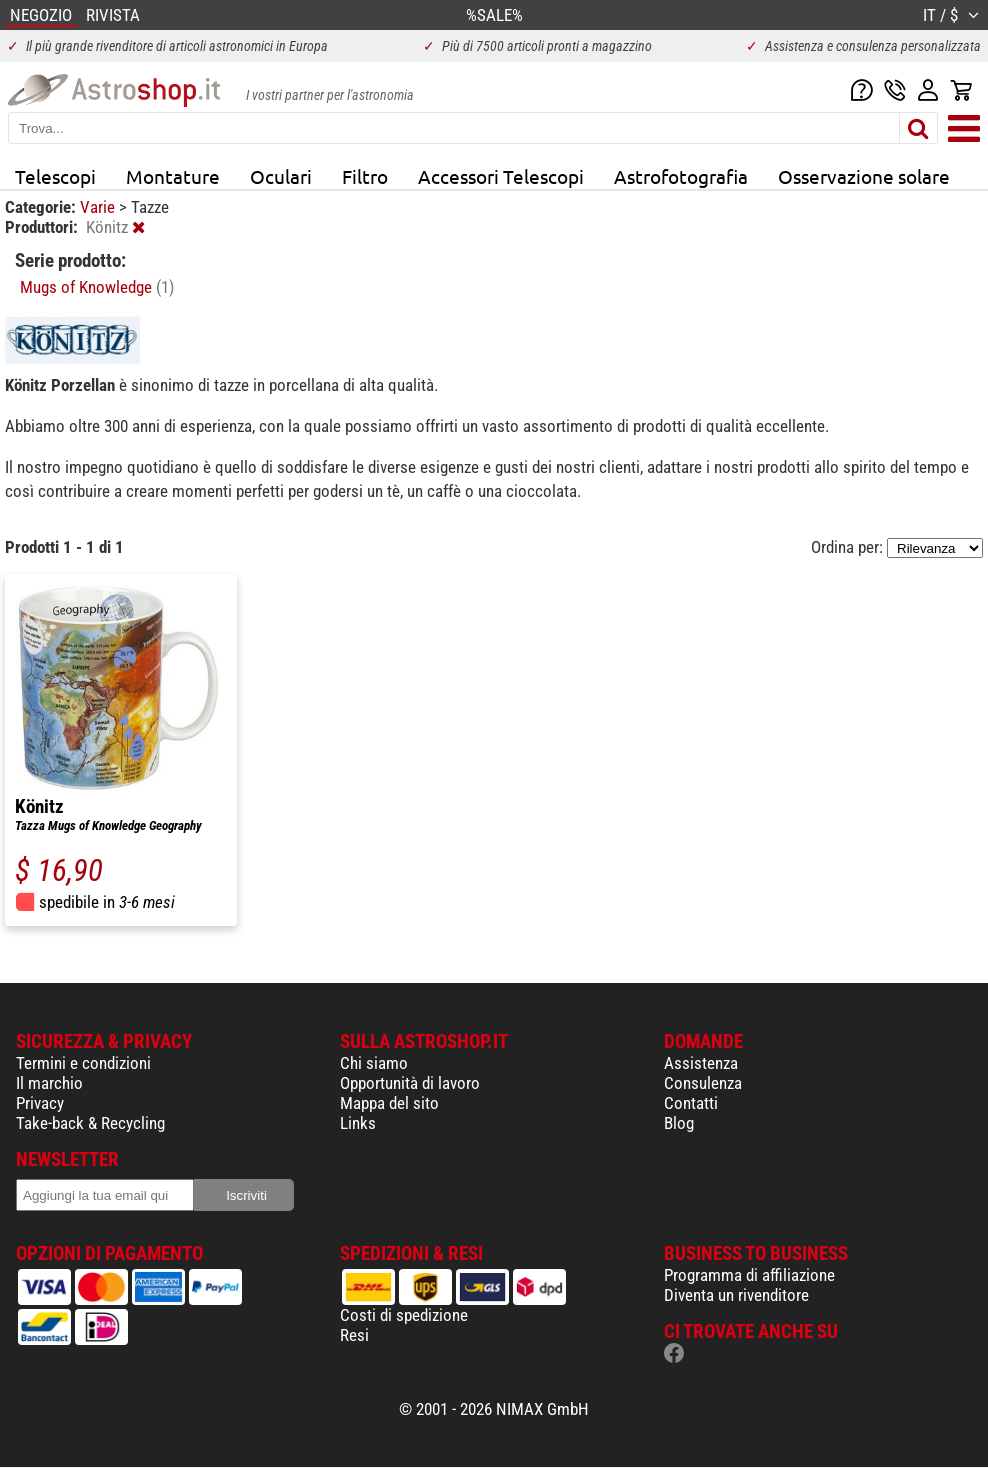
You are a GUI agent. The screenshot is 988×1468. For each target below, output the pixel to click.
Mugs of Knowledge (97, 287)
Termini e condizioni (83, 1063)
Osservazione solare (864, 176)
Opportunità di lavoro (410, 1083)
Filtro (365, 176)
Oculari (281, 176)
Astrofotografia (681, 176)
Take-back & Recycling (90, 1123)
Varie (99, 207)
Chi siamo (374, 1063)
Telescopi (55, 176)
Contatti (691, 1103)
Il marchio (49, 1083)
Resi (354, 1335)
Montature (173, 176)
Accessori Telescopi (501, 176)
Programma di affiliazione (749, 1275)
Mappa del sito (389, 1103)
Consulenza (703, 1083)
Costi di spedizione (404, 1315)
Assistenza (701, 1063)
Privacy (40, 1103)
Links (358, 1123)
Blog (679, 1123)
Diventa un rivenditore (736, 1295)
